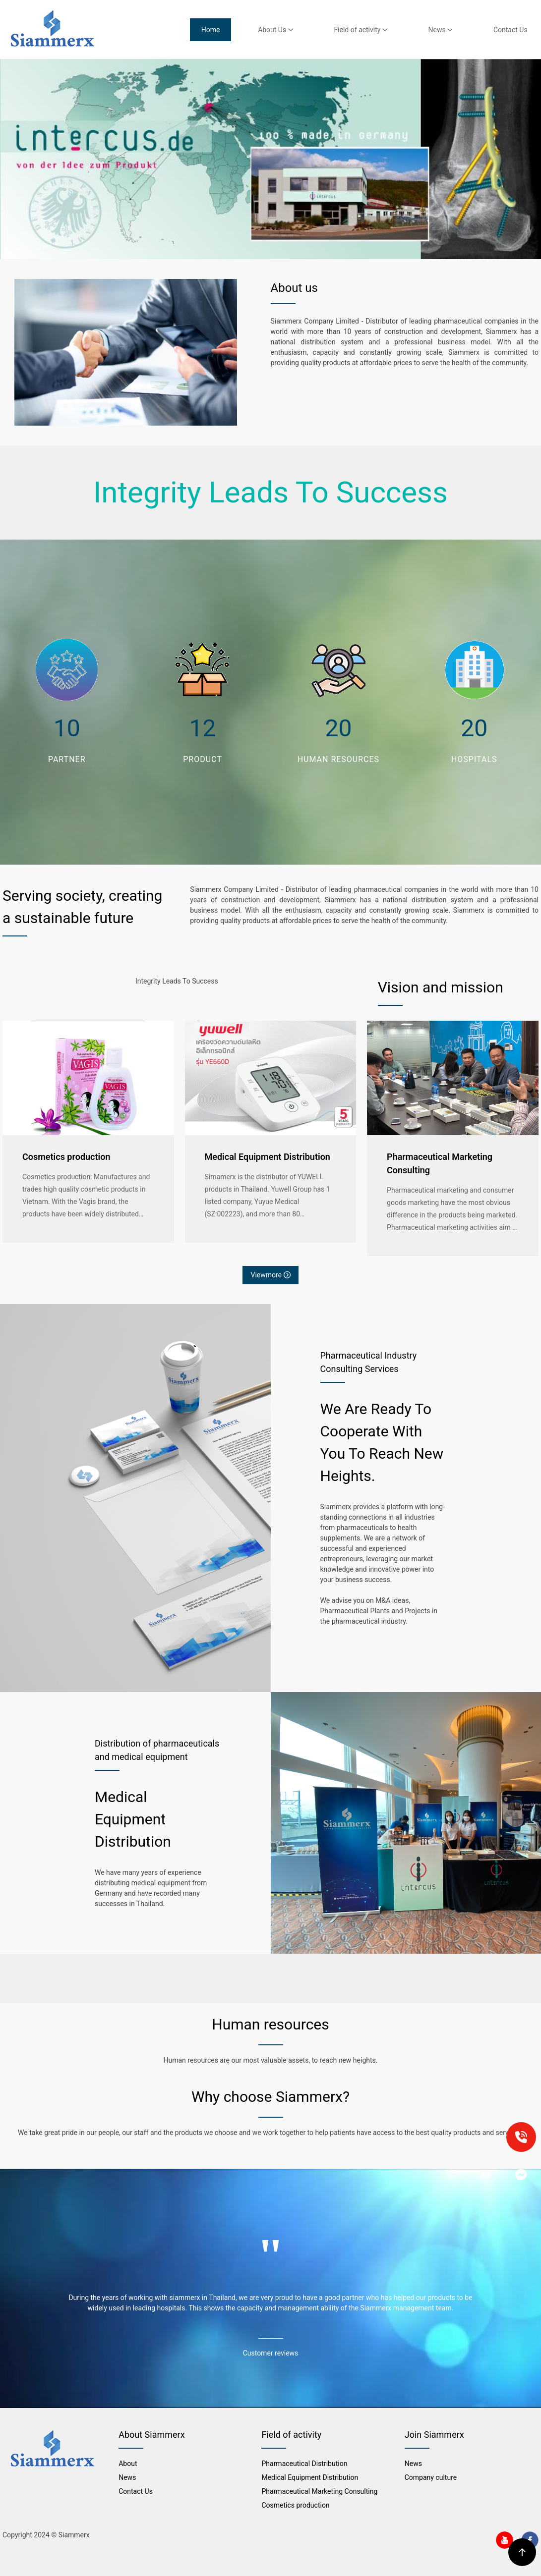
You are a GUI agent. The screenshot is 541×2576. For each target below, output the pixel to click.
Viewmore (270, 1275)
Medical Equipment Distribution (267, 1156)
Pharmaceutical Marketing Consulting (439, 1163)
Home (210, 30)
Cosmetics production (66, 1156)
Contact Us (510, 30)
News (440, 30)
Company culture (431, 2477)
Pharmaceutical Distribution (304, 2463)
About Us (276, 30)
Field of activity (360, 30)
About (128, 2463)
